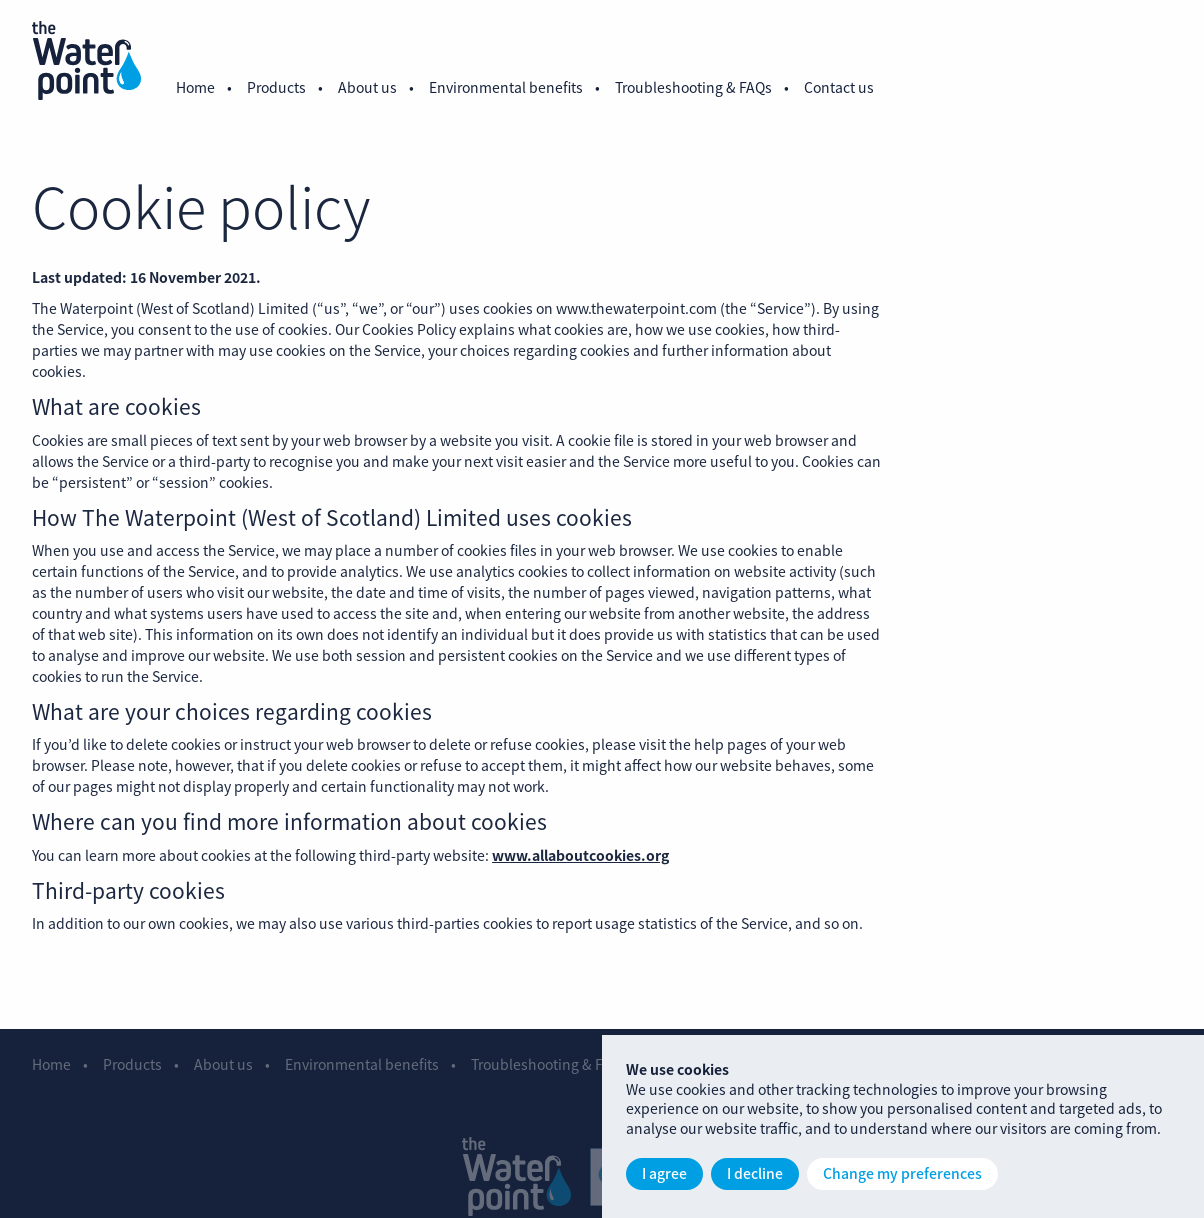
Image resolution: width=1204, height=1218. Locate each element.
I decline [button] (755, 1173)
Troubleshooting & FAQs (693, 87)
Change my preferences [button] (902, 1173)
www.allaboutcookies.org (580, 863)
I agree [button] (664, 1173)
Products (276, 87)
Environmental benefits (506, 87)
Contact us (839, 87)
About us (367, 87)
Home (195, 87)
